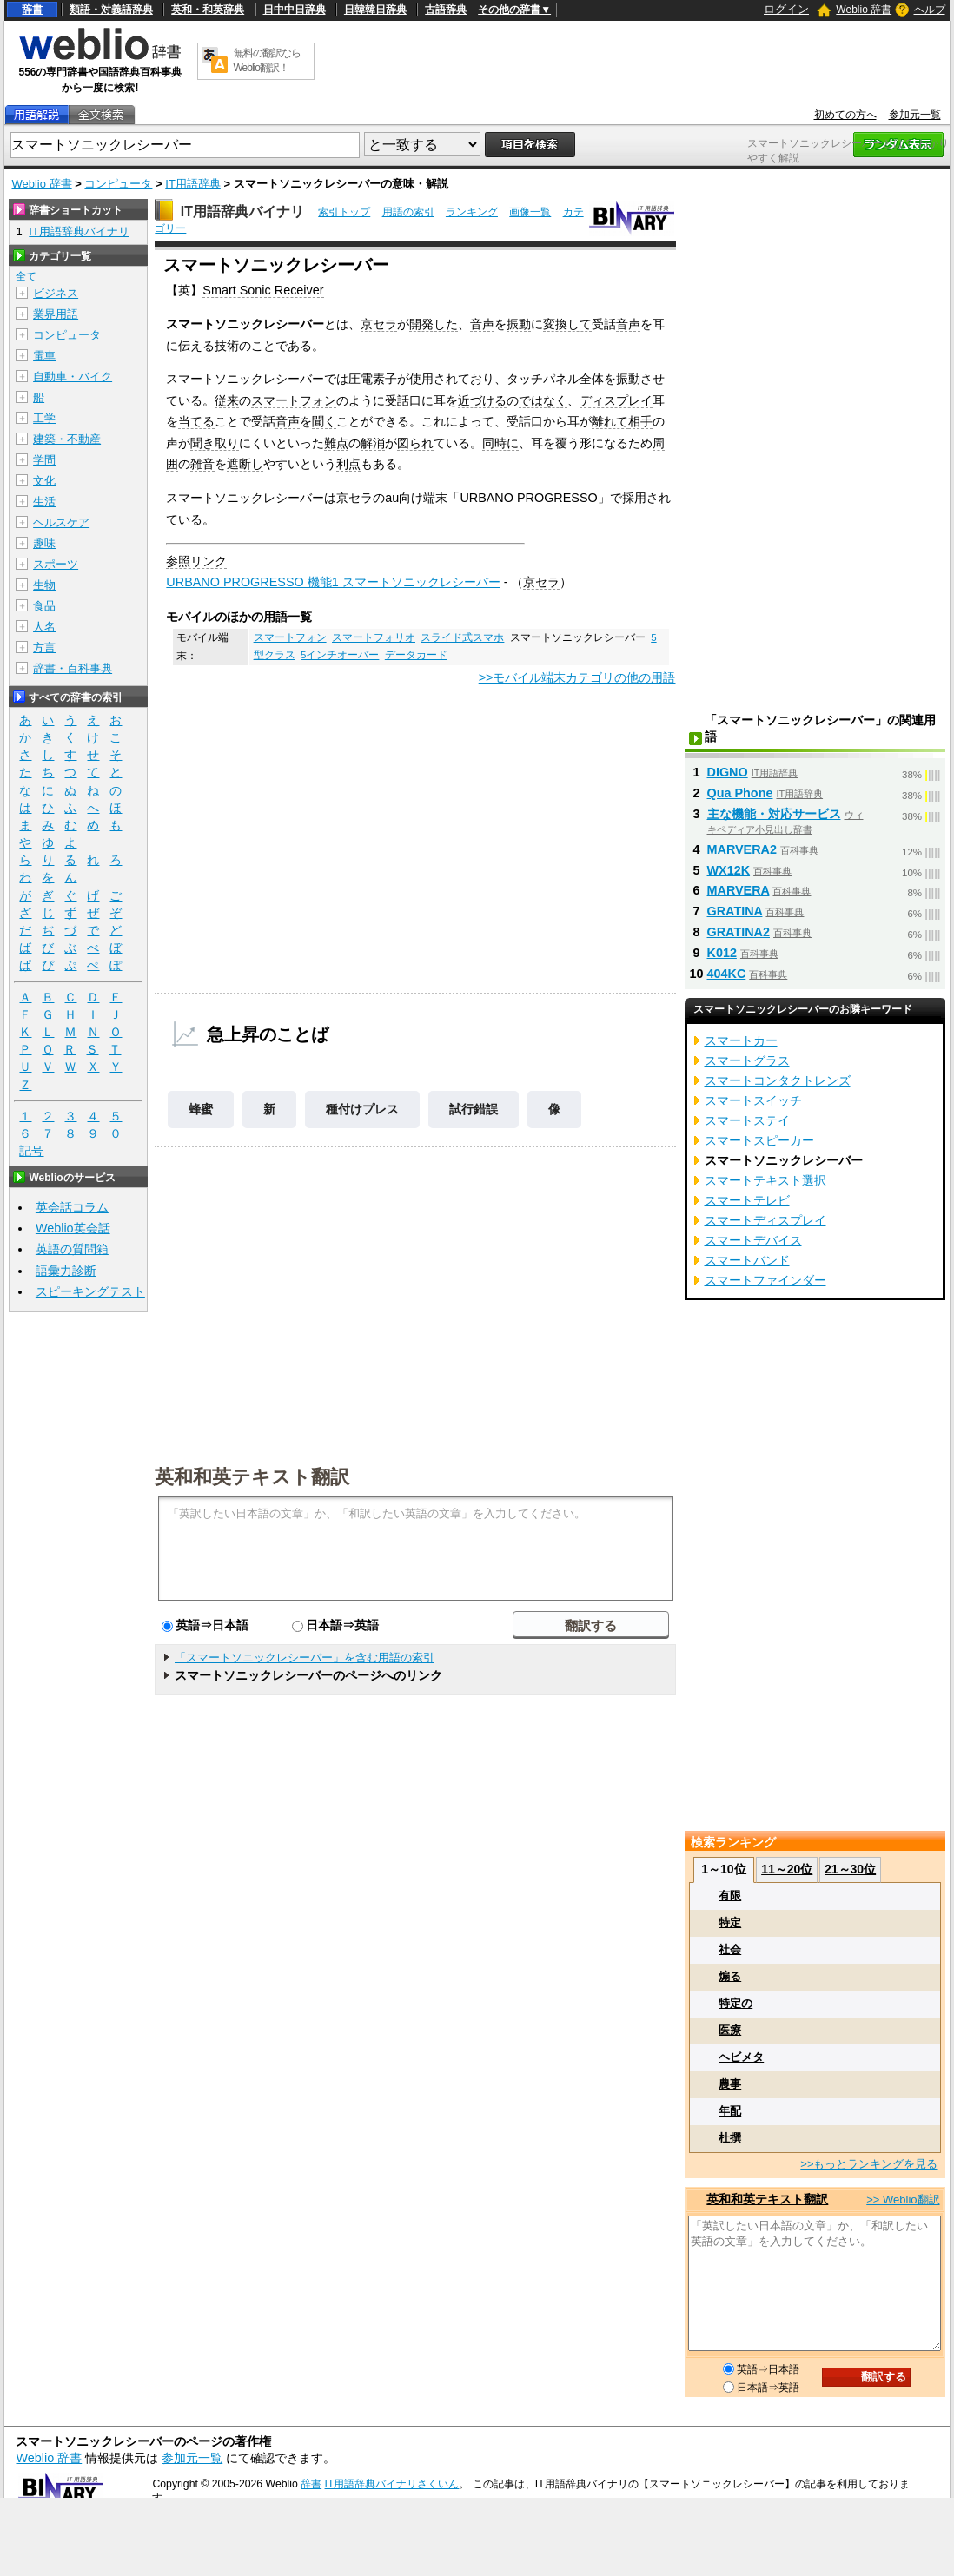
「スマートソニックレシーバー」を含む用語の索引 (304, 1657)
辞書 (32, 9)
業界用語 (55, 313)
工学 (44, 418)
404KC (726, 974)
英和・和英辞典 (207, 9)
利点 (348, 464)
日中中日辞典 (294, 9)
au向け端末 (416, 498)
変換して (567, 324)
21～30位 (850, 1869)
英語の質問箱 (72, 1249)
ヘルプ (929, 9)
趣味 (44, 543)
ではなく (543, 400)
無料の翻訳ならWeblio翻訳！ (267, 60)
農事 (730, 2084)
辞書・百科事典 (72, 668)
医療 (730, 2030)
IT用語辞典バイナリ (242, 211)
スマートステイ (747, 1120)
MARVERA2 (742, 849)
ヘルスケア (61, 522)
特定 (730, 1922)
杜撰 (730, 2137)
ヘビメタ (741, 2057)
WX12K (729, 870)
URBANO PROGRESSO (528, 498)
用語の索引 (408, 212)
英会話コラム (72, 1207)
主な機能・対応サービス (774, 814)
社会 (730, 1949)
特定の (735, 2003)
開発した (433, 324)
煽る (730, 1976)
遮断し (245, 464)
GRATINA (735, 911)
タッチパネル (543, 379)
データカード (416, 655)
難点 (336, 443)
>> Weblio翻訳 (902, 2199)
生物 (44, 584)
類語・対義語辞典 (111, 9)
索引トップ (344, 212)
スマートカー (741, 1040)
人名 (44, 626)
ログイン (786, 9)
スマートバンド (747, 1260)
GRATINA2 (739, 932)
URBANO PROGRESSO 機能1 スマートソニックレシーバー (333, 582)
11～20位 (786, 1869)
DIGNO (727, 772)
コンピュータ (118, 183)
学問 (44, 459)
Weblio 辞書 (863, 9)
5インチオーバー (340, 655)
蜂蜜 (201, 1109)
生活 (44, 501)
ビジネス (55, 293)
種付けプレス (362, 1109)
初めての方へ (845, 115)
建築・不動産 (67, 439)
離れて (610, 421)
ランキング (472, 212)
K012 (722, 953)
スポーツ (55, 564)
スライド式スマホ (462, 637)
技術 (227, 346)
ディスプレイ (616, 400)
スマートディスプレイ (765, 1220)
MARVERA (738, 890)
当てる (196, 421)
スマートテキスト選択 (765, 1180)
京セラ (379, 324)
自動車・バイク (72, 376)
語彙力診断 (66, 1271)
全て (26, 276)
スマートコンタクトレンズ (778, 1080)
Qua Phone (740, 793)
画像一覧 (530, 212)
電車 (44, 355)
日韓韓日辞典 (375, 9)
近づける (482, 400)
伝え (190, 346)
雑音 (202, 464)
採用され (646, 498)
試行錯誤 (473, 1109)
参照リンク (196, 561)
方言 (44, 647)
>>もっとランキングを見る (868, 2163)
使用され (433, 379)
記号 (31, 1151)
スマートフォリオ (373, 637)
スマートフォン (293, 400)
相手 (640, 421)
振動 (519, 324)
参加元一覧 (915, 115)
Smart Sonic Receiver (262, 290)
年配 (730, 2110)
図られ (415, 443)
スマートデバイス (753, 1240)
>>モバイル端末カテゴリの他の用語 (577, 677)
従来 (227, 400)
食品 (44, 605)
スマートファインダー (765, 1280)
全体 (592, 379)
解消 (373, 443)
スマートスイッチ (753, 1100)
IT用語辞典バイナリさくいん (392, 2484)
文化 (44, 480)
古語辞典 (446, 9)
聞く (324, 421)
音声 (482, 324)
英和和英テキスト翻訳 (252, 1476)
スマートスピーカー (759, 1140)
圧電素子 (372, 379)
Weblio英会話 (73, 1228)
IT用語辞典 (193, 183)
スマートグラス (747, 1060)
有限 (730, 1895)
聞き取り (214, 443)
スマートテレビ (747, 1200)
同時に (500, 443)
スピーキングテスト (90, 1291)
